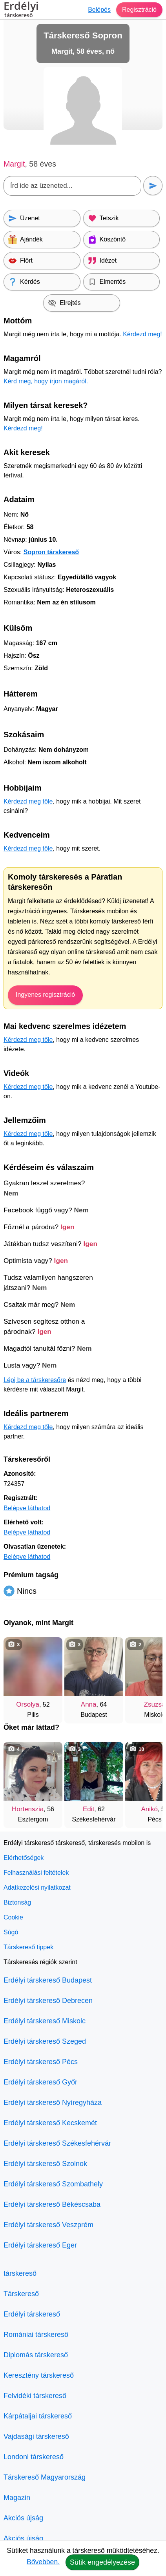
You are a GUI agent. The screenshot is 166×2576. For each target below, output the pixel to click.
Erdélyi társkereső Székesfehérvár (57, 2143)
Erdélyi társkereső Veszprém (48, 2225)
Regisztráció (139, 9)
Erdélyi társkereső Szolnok (45, 2164)
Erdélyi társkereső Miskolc (45, 2021)
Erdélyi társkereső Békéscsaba (52, 2204)
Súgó (11, 1932)
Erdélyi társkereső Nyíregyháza (53, 2102)
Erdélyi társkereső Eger (40, 2245)
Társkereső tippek (28, 1947)
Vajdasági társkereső (36, 2436)
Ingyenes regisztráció (45, 994)
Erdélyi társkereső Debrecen (48, 2001)
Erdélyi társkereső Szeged (45, 2041)
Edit (88, 1809)
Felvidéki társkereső (35, 2396)
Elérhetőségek (24, 1857)
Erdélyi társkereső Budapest (48, 1980)
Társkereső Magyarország (45, 2477)
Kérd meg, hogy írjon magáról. (46, 381)
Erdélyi (21, 10)
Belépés (99, 9)
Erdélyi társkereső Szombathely (53, 2184)
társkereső (20, 2273)
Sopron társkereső (51, 552)
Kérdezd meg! (142, 334)
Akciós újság (23, 2518)
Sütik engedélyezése (102, 2562)
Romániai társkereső (36, 2334)
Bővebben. (43, 2562)
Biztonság (17, 1902)
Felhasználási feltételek (36, 1872)
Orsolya (27, 1704)
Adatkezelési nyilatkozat (37, 1887)
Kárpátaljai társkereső (38, 2416)
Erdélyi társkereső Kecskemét (50, 2123)
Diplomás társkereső (36, 2355)
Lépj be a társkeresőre (35, 1380)
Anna (89, 1704)
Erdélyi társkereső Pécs (41, 2062)
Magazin (17, 2498)
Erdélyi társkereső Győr (40, 2082)
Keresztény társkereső (39, 2375)
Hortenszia (28, 1809)
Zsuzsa (155, 1704)
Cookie (13, 1917)
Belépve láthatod (27, 1508)
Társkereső (21, 2294)
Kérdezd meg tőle (28, 801)
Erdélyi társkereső (32, 2314)
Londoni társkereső (34, 2457)
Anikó (149, 1809)
